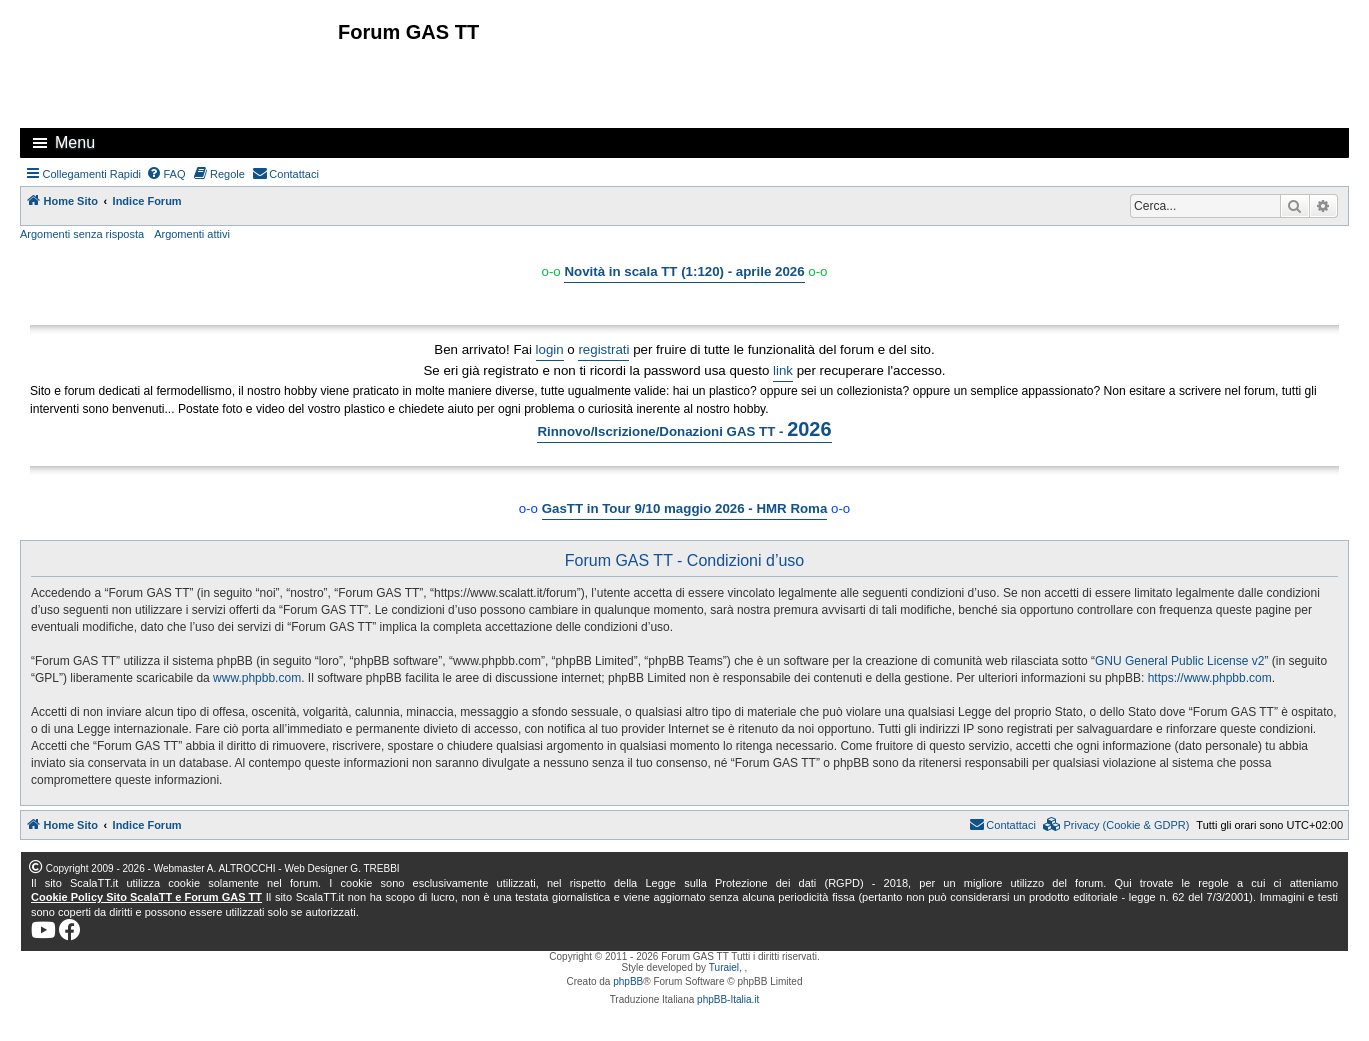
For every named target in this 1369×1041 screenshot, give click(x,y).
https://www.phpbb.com (1210, 678)
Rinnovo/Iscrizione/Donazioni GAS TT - (684, 429)
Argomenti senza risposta (82, 234)
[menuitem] (166, 174)
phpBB (628, 981)
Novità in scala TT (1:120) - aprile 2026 (684, 271)
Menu (75, 142)
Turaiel (724, 967)
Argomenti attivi (192, 234)
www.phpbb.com (257, 678)
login (550, 349)
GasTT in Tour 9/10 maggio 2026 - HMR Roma (685, 508)
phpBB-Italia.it (728, 999)
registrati (603, 349)
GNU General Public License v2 (1179, 661)
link (783, 370)
